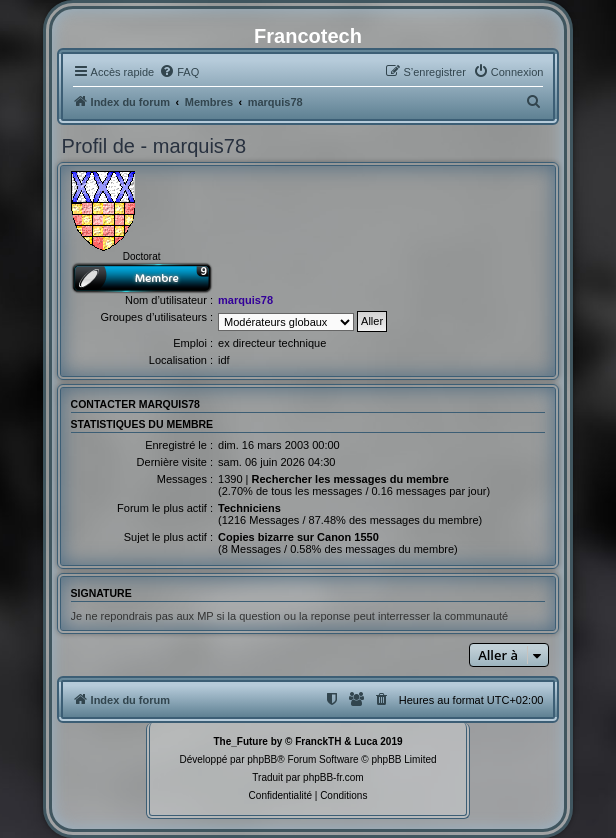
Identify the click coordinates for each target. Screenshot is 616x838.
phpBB (262, 759)
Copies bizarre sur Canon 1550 (298, 537)
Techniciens (249, 508)
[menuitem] (179, 72)
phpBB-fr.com (333, 777)
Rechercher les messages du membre (350, 479)
